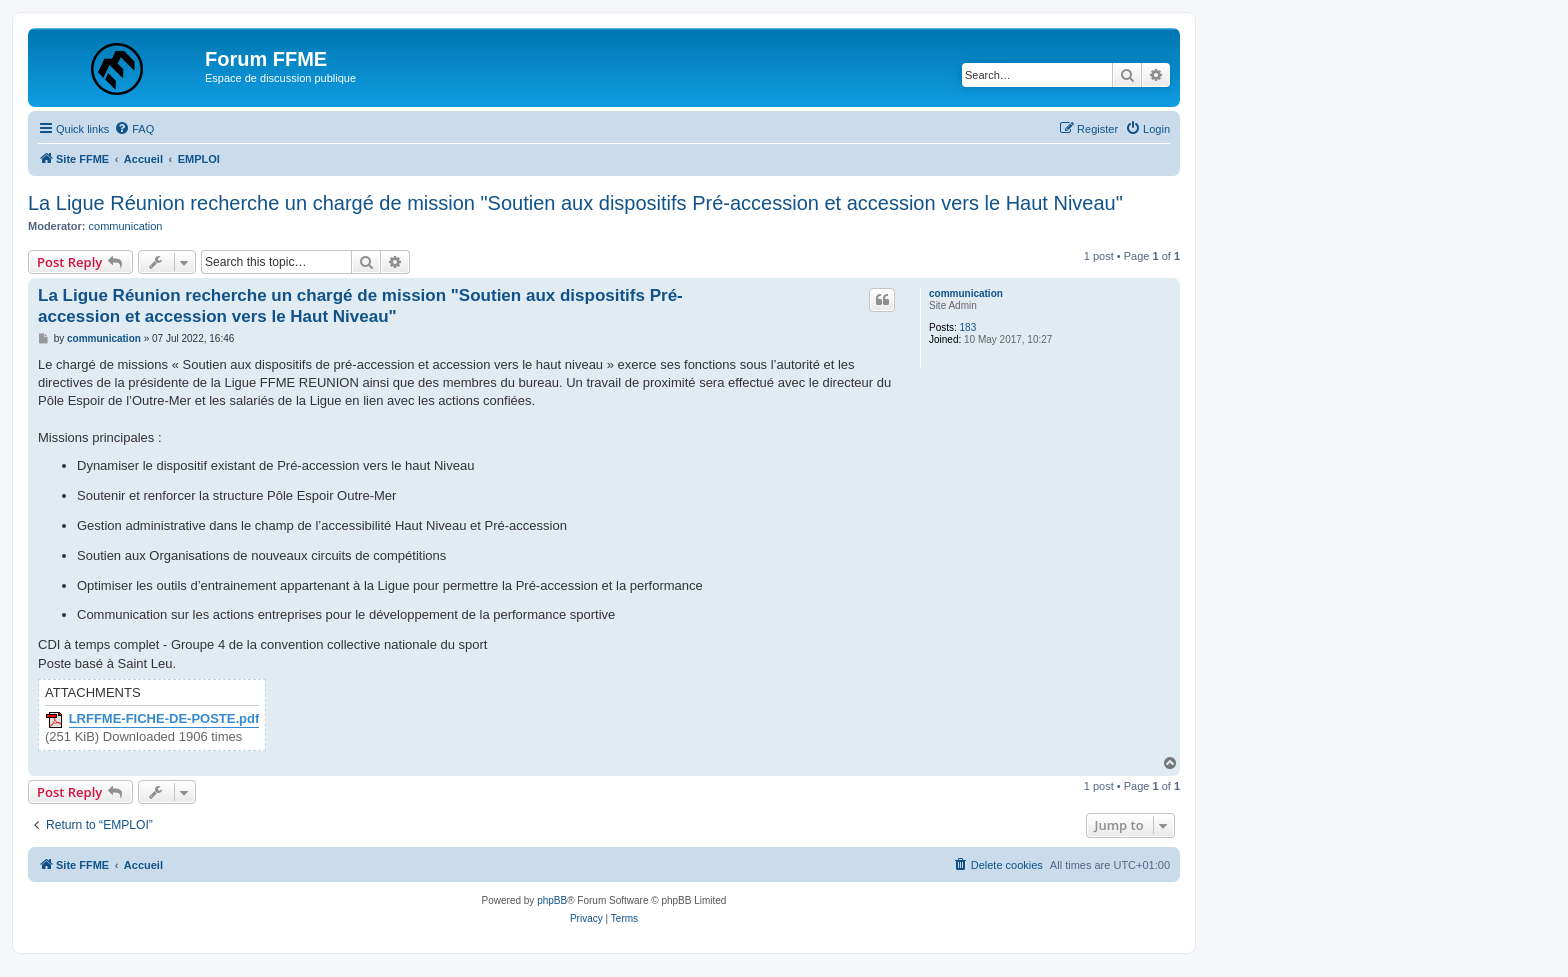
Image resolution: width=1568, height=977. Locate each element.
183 (968, 327)
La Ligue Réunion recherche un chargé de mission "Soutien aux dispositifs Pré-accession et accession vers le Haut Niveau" (575, 203)
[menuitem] (134, 129)
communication (126, 226)
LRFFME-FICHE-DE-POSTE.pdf (164, 719)
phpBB (552, 900)
